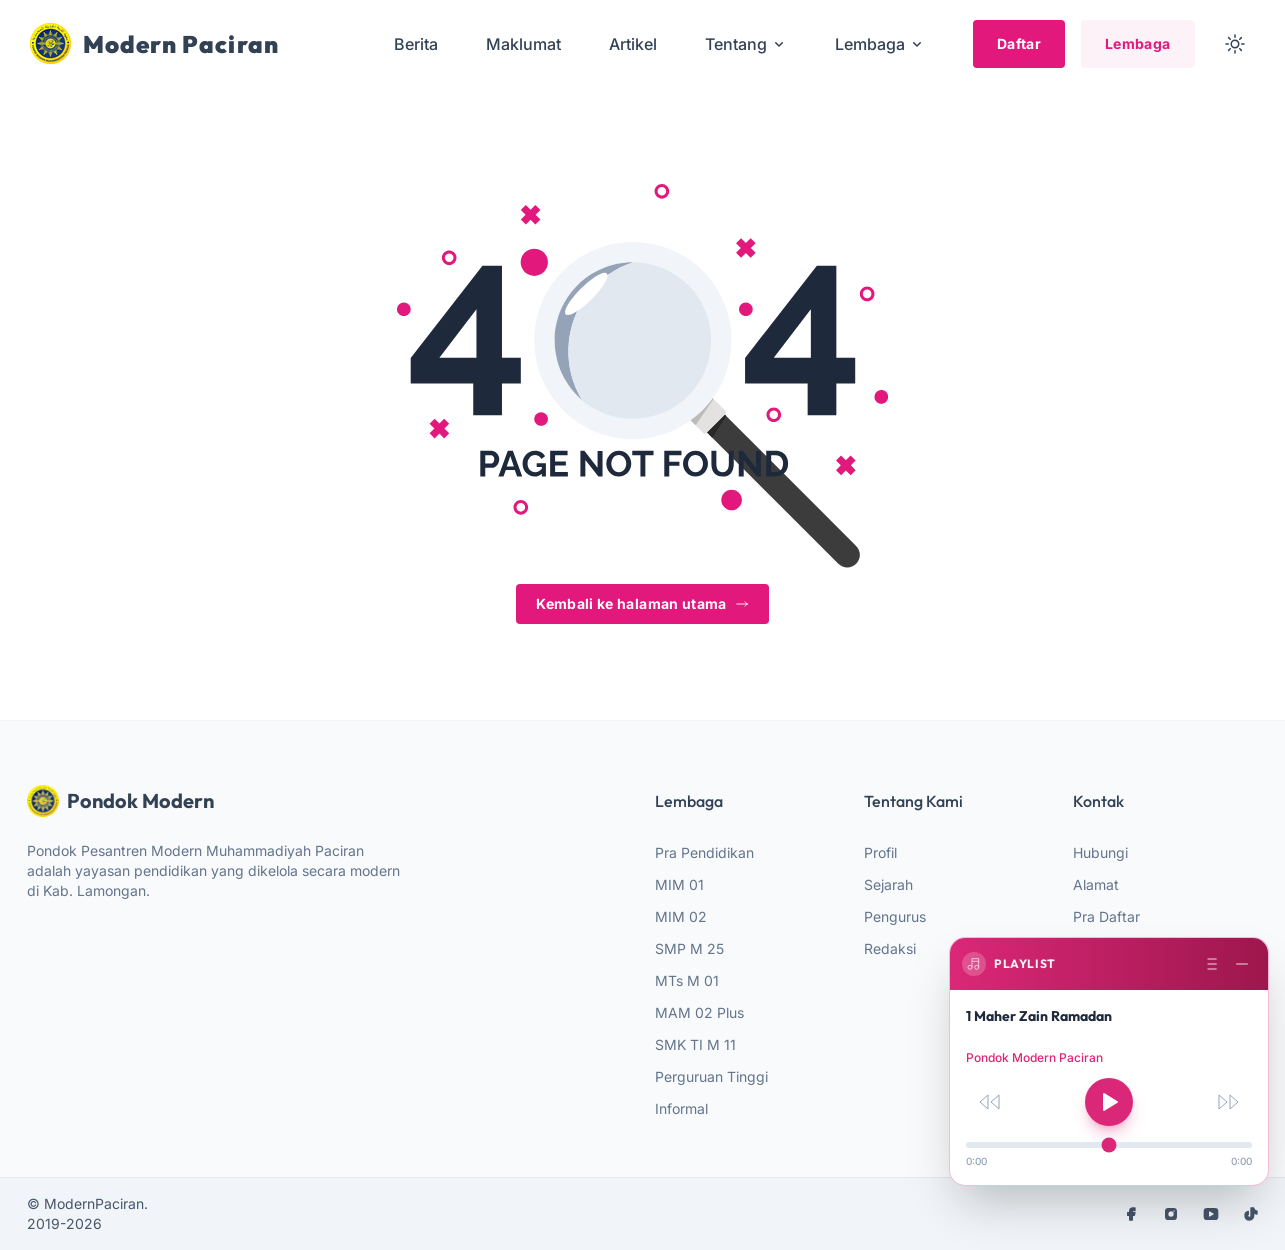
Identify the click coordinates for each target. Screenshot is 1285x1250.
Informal (681, 1108)
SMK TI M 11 (695, 1044)
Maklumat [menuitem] (523, 44)
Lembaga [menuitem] (880, 44)
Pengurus (895, 916)
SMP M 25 (689, 948)
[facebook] (1131, 1214)
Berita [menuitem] (416, 44)
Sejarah (888, 884)
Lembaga (1137, 43)
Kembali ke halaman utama (642, 603)
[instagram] (1171, 1214)
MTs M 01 (687, 980)
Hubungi (1100, 852)
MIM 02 (681, 916)
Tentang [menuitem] (746, 44)
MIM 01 (679, 884)
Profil (880, 852)
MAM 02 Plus (699, 1012)
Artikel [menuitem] (633, 44)
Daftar (1019, 43)
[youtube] (1211, 1214)
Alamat (1096, 884)
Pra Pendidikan (704, 852)
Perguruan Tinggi (711, 1076)
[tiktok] (1251, 1214)
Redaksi (890, 948)
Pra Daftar (1106, 916)
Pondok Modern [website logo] (120, 801)
